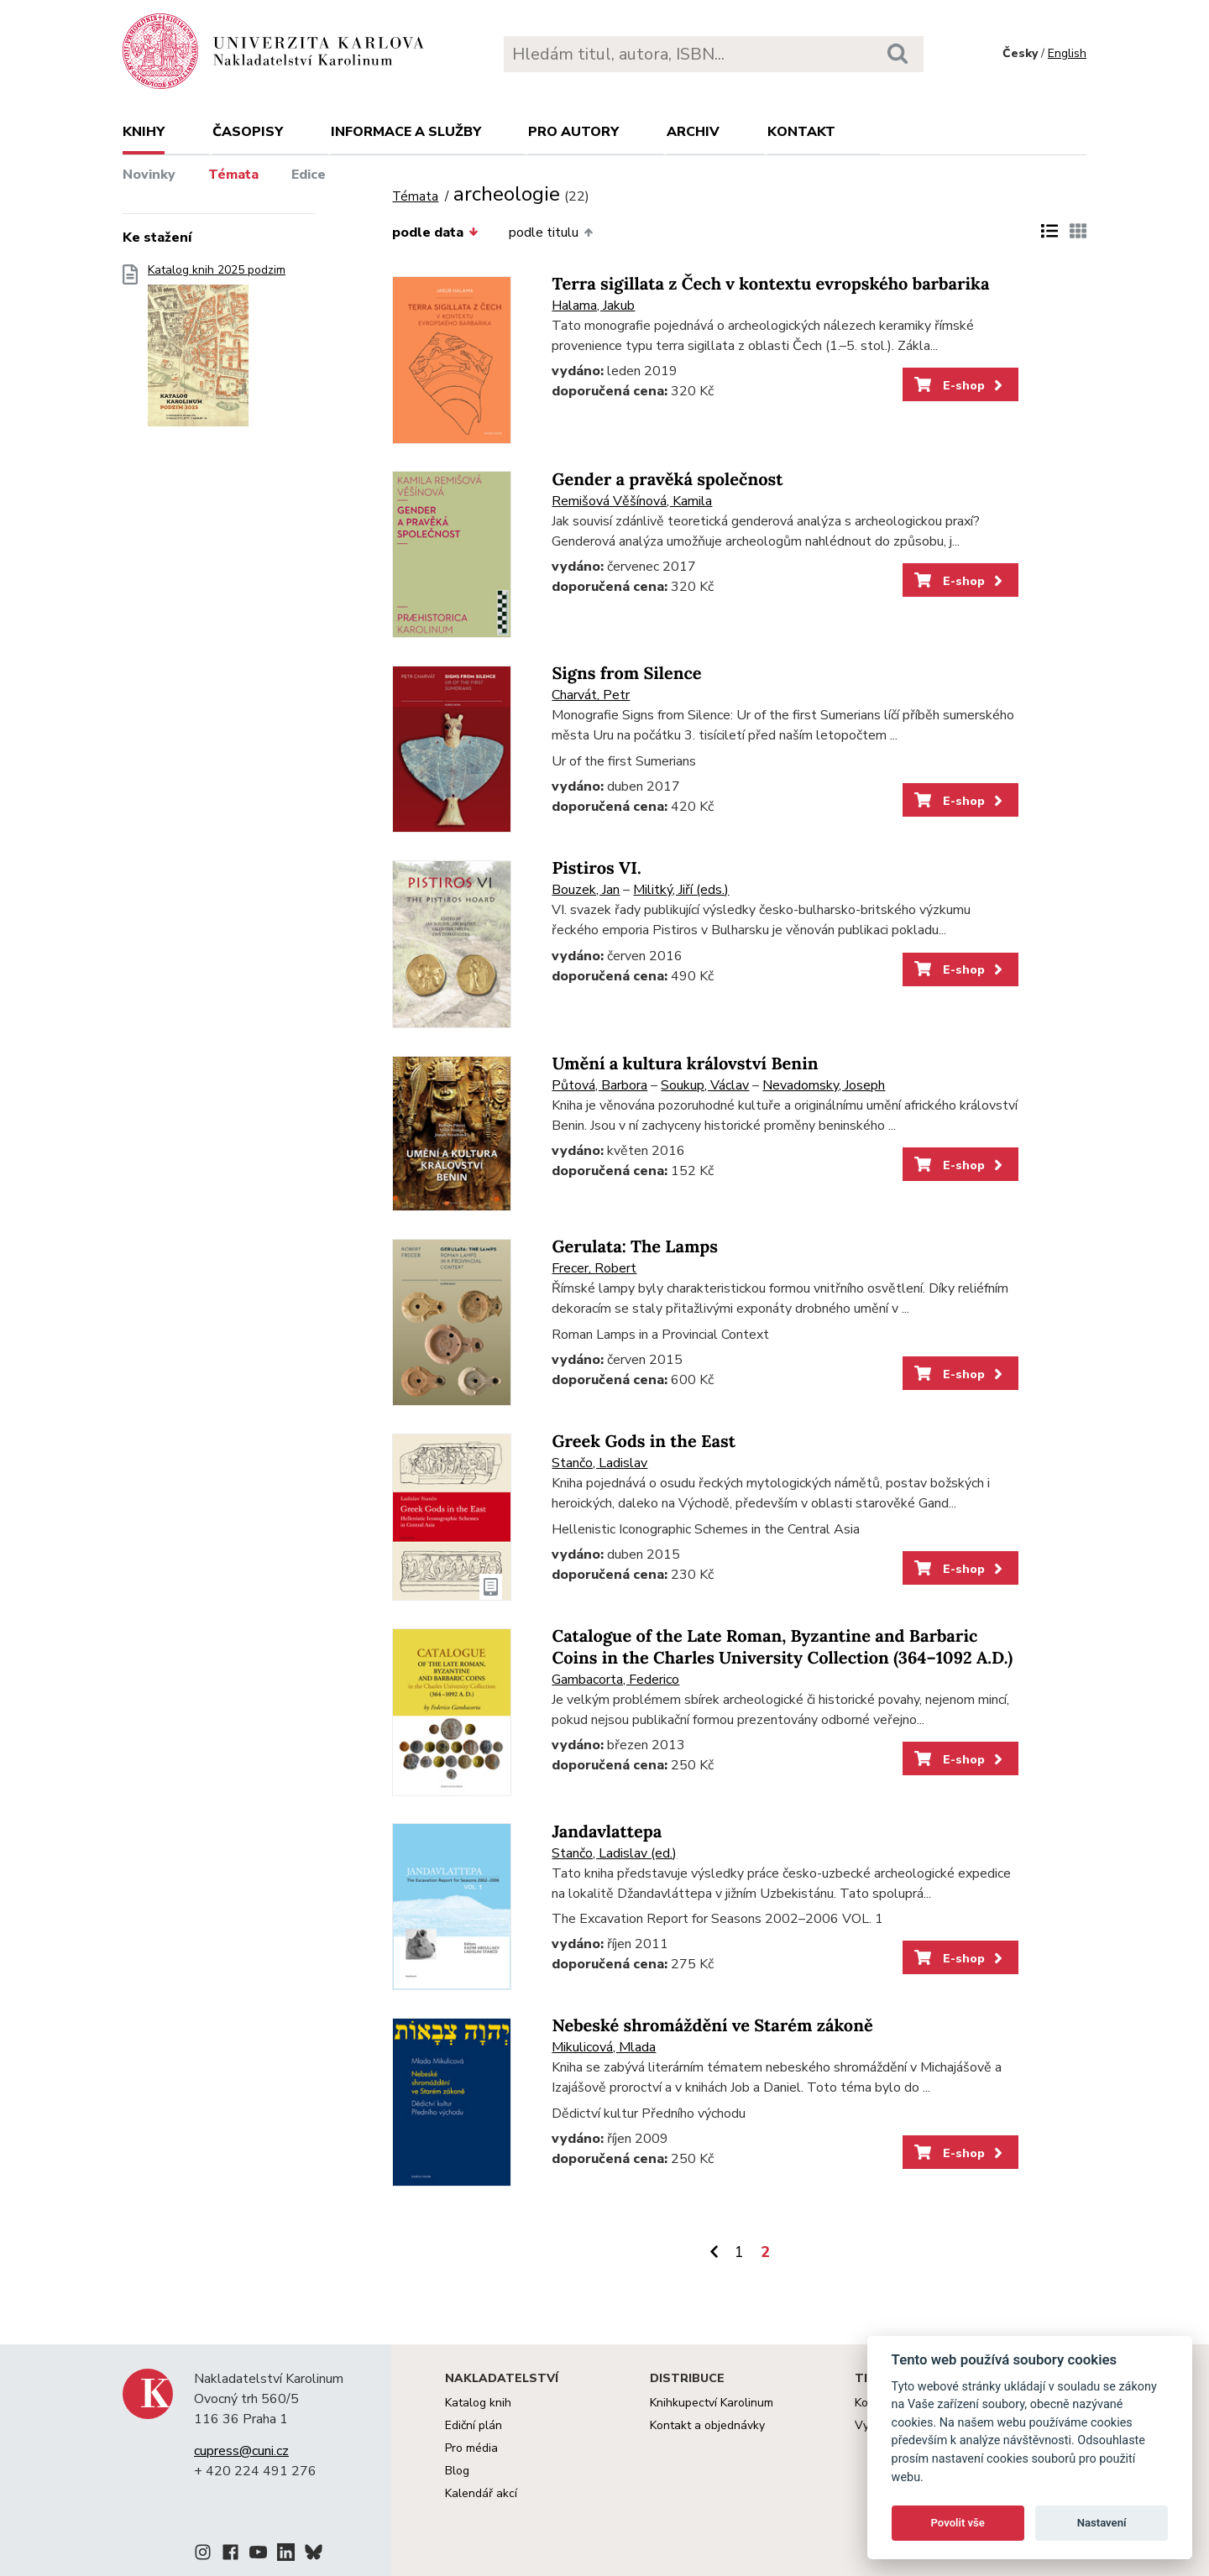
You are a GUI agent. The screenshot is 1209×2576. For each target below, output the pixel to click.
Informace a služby (406, 132)
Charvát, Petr (591, 695)
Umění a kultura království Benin (685, 1063)
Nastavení (1102, 2522)
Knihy (144, 132)
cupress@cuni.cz (241, 2451)
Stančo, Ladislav (599, 1463)
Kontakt (801, 132)
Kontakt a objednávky (707, 2425)
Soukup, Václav (705, 1085)
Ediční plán (473, 2425)
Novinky (149, 174)
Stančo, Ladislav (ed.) (614, 1853)
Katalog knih (478, 2403)
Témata (233, 174)
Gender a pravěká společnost (667, 479)
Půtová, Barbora (599, 1085)
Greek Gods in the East (643, 1441)
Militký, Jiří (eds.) (681, 889)
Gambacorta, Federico (615, 1679)
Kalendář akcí (481, 2493)
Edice (308, 174)
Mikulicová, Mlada (604, 2047)
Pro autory (573, 132)
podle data (435, 232)
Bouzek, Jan (586, 889)
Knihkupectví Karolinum (711, 2403)
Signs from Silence (626, 673)
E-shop (960, 385)
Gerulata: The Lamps (634, 1246)
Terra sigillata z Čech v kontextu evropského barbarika (770, 284)
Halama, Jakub (593, 305)
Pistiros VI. (596, 868)
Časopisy (247, 132)
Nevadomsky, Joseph (823, 1085)
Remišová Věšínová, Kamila (632, 501)
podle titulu (551, 232)
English (1067, 53)
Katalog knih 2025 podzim (216, 350)
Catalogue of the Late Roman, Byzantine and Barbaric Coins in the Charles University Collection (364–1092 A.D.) (782, 1647)
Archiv (693, 132)
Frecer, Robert (594, 1268)
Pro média (471, 2448)
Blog (457, 2471)
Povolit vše (958, 2522)
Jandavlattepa (607, 1831)
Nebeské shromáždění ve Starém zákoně (712, 2025)
